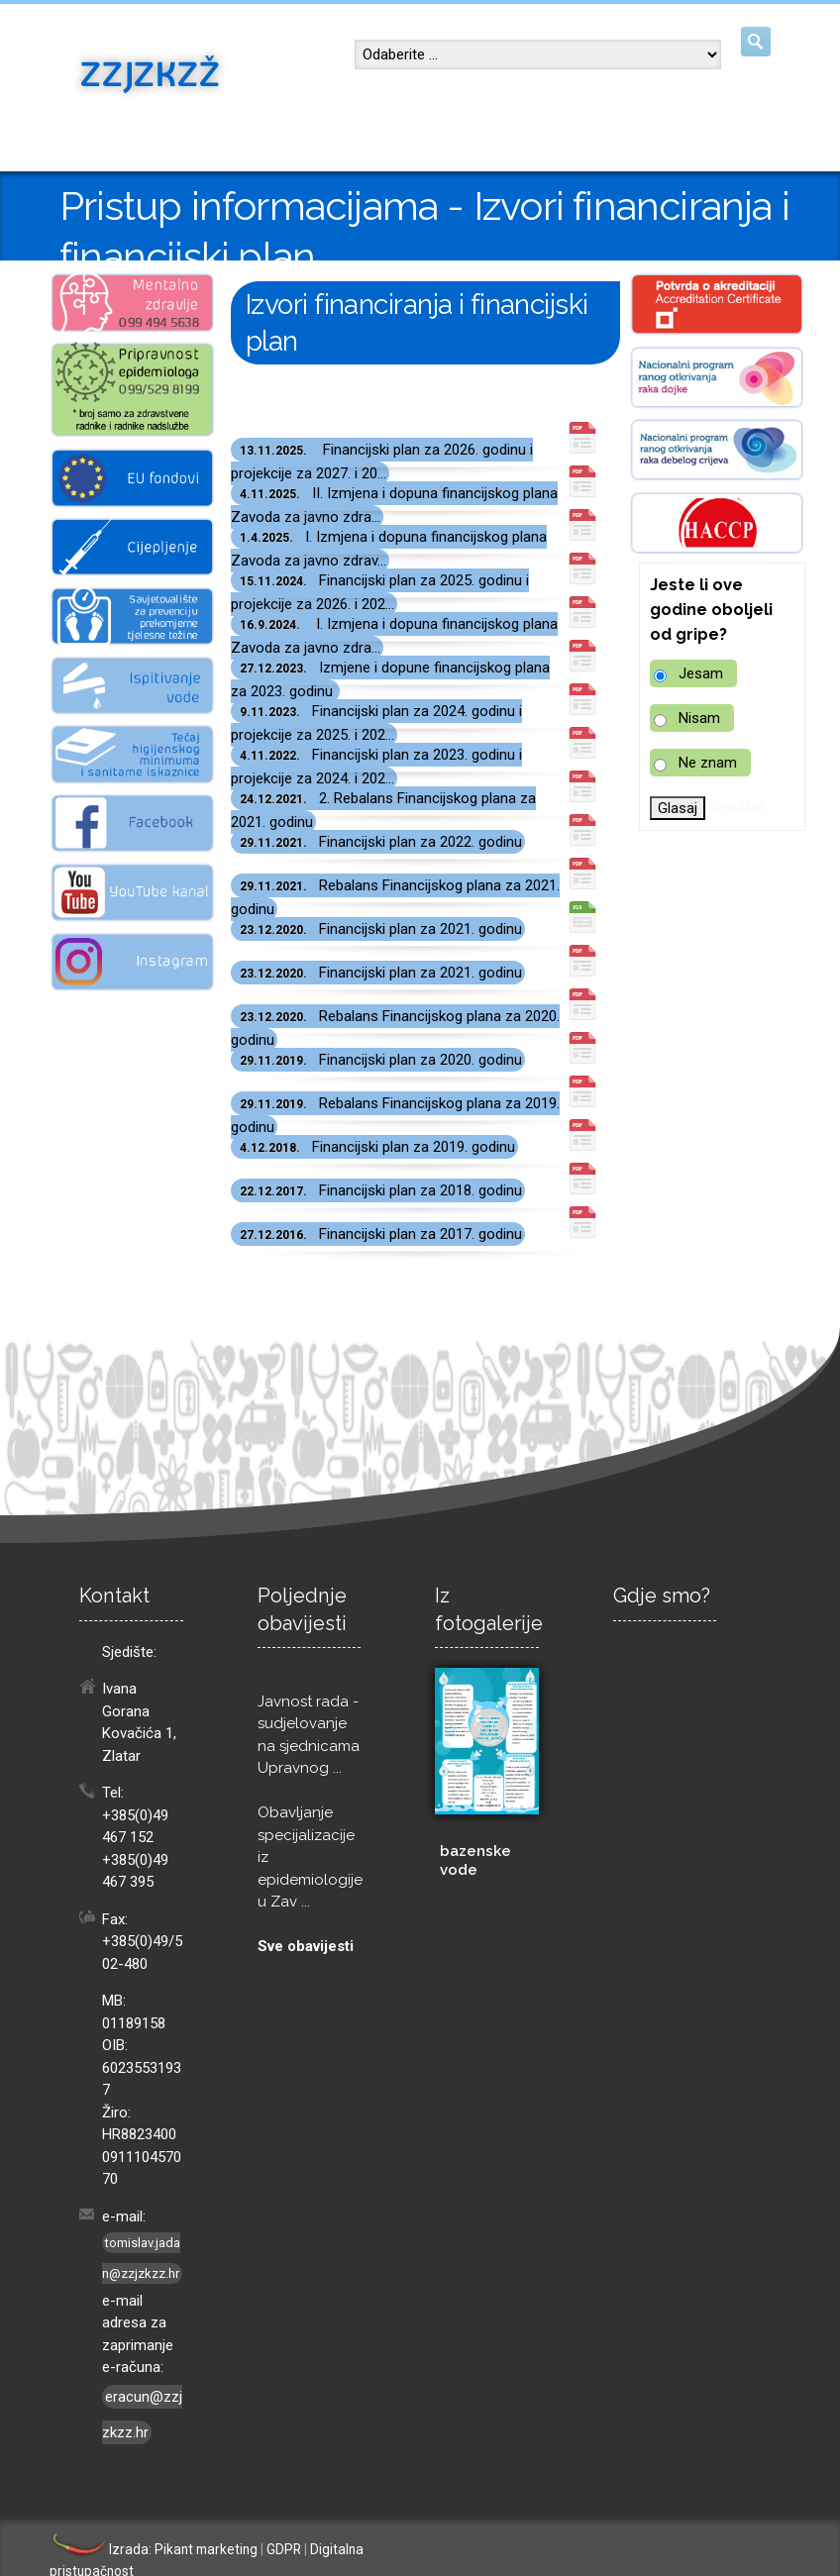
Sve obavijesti (306, 1946)
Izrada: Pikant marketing (154, 2549)
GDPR (283, 2549)
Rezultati (737, 807)
